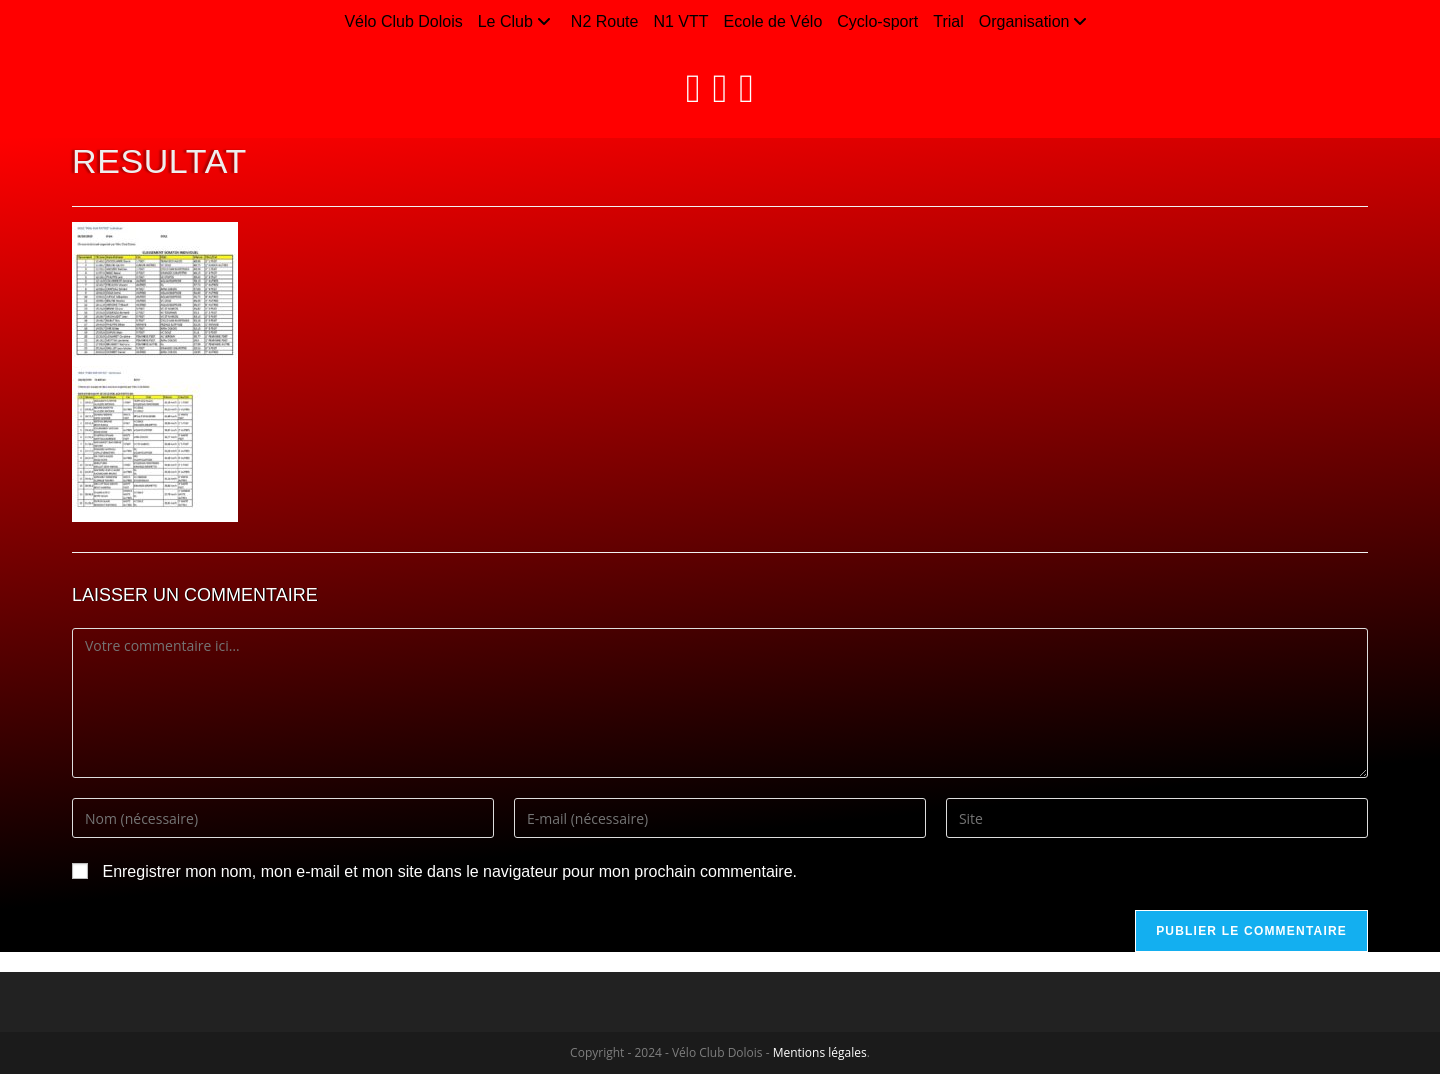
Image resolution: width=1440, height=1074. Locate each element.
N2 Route (605, 21)
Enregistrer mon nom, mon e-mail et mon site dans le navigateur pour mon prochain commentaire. (449, 871)
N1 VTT (680, 21)
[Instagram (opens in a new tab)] (720, 88)
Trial (948, 21)
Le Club (517, 21)
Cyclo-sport (877, 21)
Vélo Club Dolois (403, 21)
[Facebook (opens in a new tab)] (693, 88)
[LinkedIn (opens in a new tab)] (746, 88)
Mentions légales (820, 1052)
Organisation (1036, 21)
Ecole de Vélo (773, 21)
